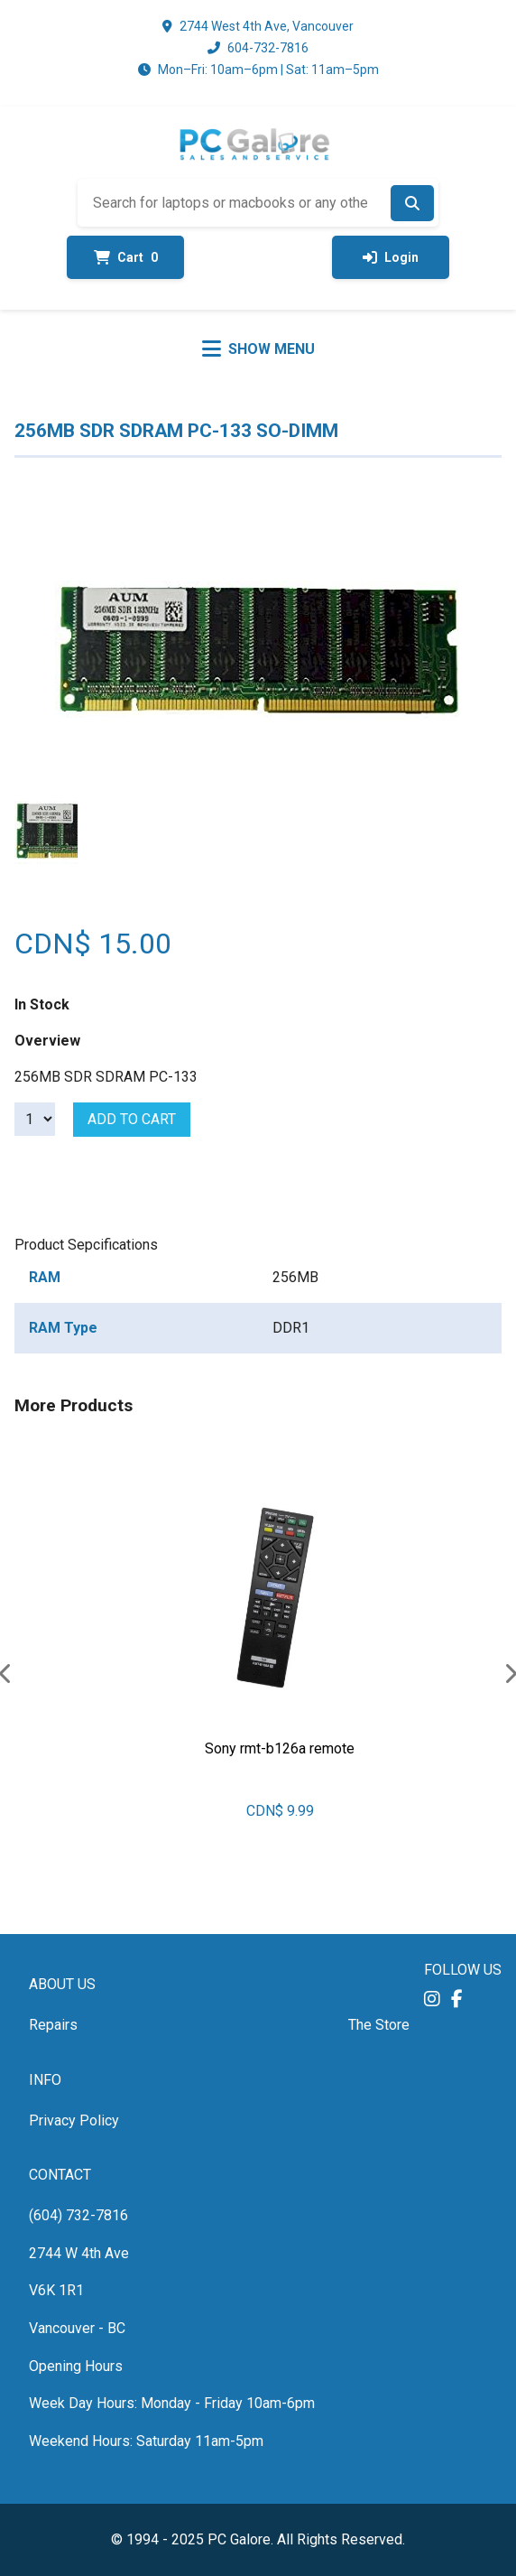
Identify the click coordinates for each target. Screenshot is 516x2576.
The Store (379, 2024)
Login (391, 257)
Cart (126, 257)
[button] (432, 1998)
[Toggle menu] (258, 348)
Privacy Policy (74, 2120)
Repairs (53, 2024)
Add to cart (132, 1119)
